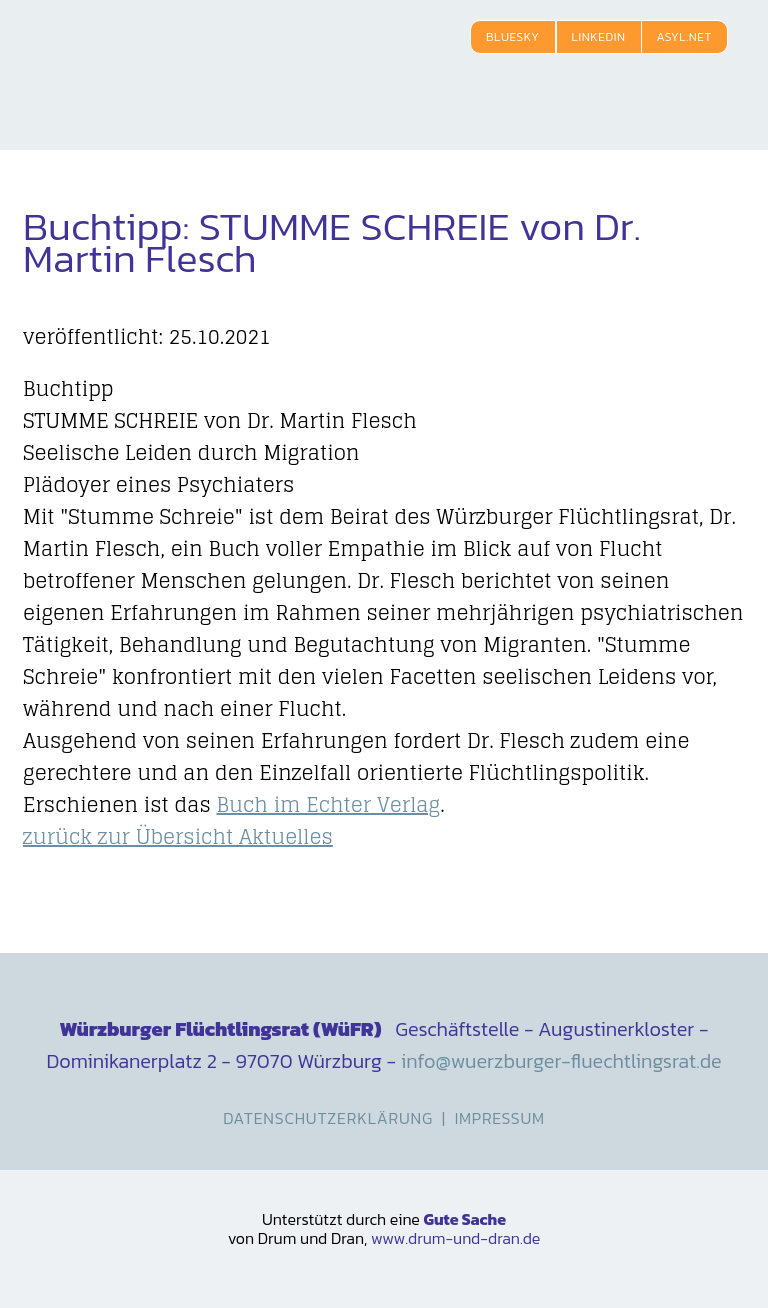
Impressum (500, 1118)
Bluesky (513, 37)
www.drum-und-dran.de (455, 1238)
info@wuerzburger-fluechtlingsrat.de (561, 1061)
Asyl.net (684, 37)
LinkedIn (599, 37)
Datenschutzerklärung (328, 1118)
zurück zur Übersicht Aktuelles (178, 837)
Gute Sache (465, 1219)
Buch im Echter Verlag (329, 805)
